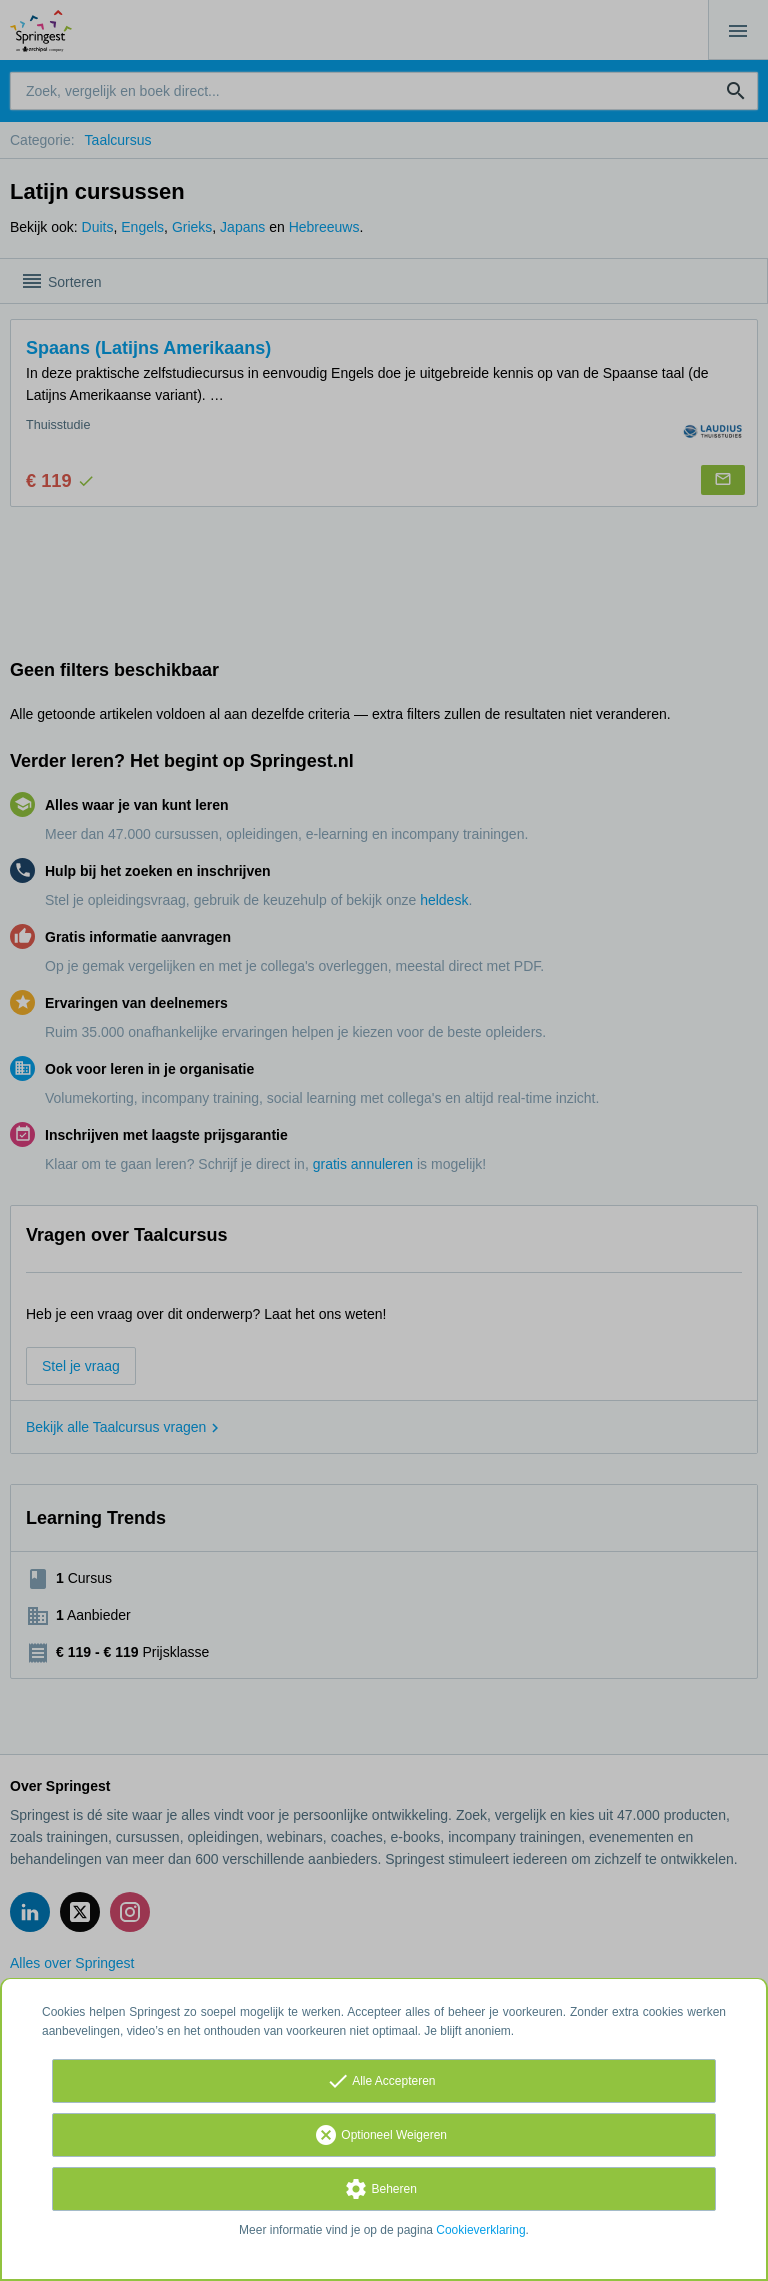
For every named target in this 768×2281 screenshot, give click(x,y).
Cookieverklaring (480, 2230)
